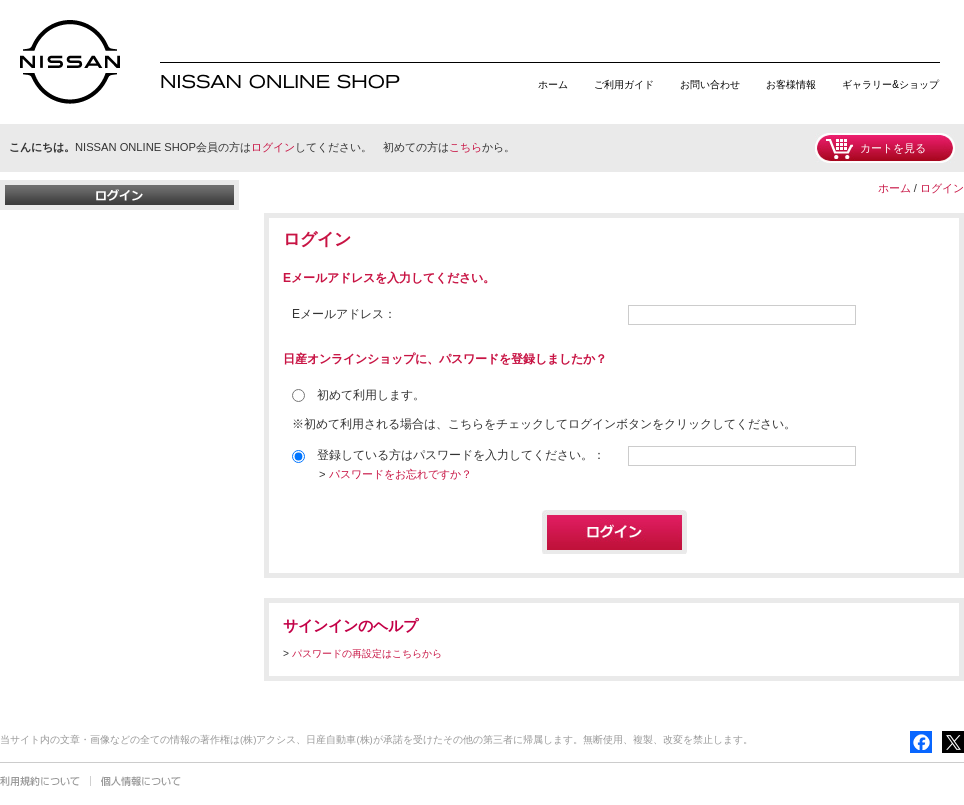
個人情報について (141, 781)
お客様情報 (791, 84)
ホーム (553, 84)
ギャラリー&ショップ (890, 84)
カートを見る (893, 148)
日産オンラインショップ (70, 62)
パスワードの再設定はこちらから (367, 653)
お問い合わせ (710, 84)
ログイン (273, 147)
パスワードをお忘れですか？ (400, 474)
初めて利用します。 (358, 395)
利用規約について (40, 781)
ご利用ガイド (624, 84)
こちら (465, 147)
